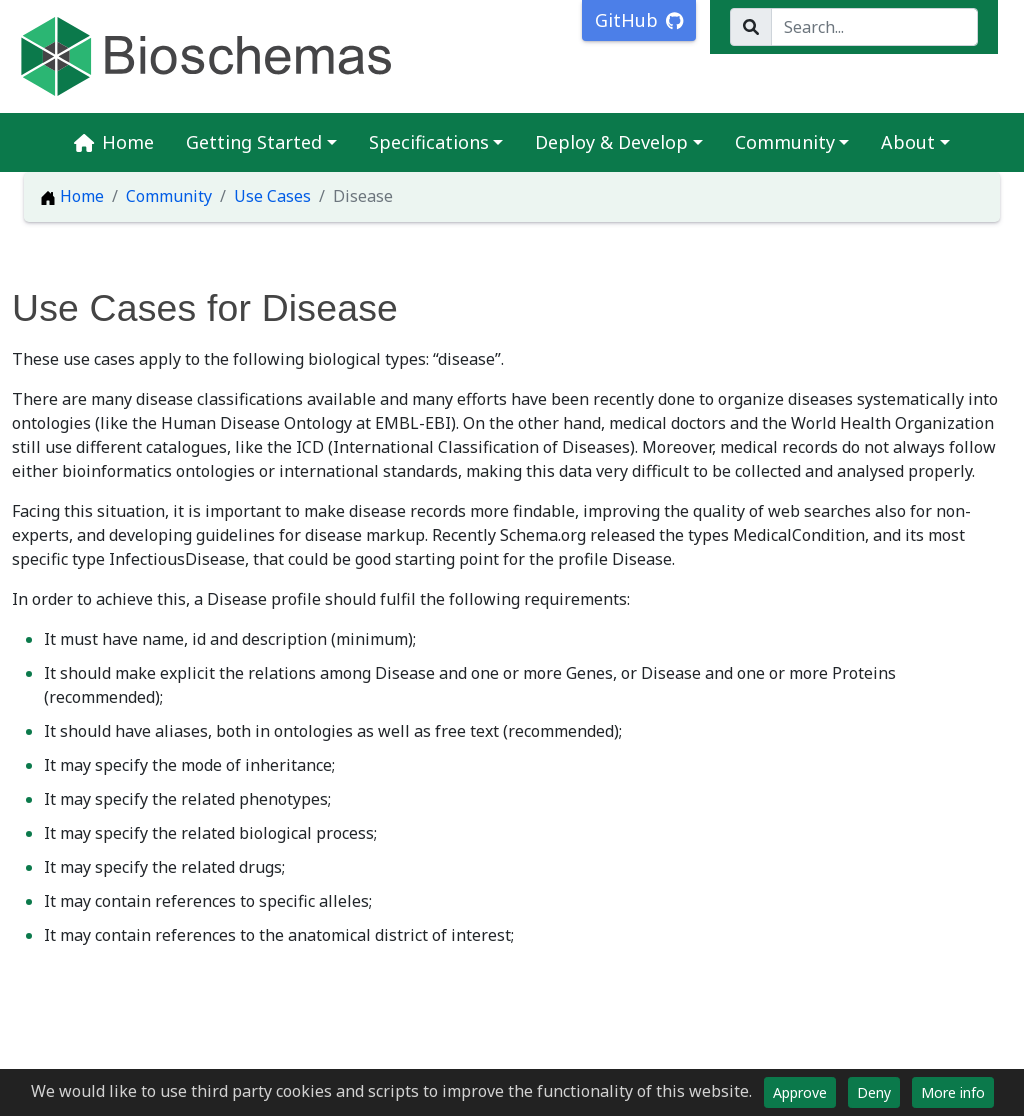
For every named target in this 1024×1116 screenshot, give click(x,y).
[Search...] (874, 27)
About (908, 142)
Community (785, 142)
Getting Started (254, 142)
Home (114, 142)
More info (953, 1092)
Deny (874, 1092)
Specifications (429, 142)
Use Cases (272, 196)
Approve (800, 1092)
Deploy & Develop (611, 142)
